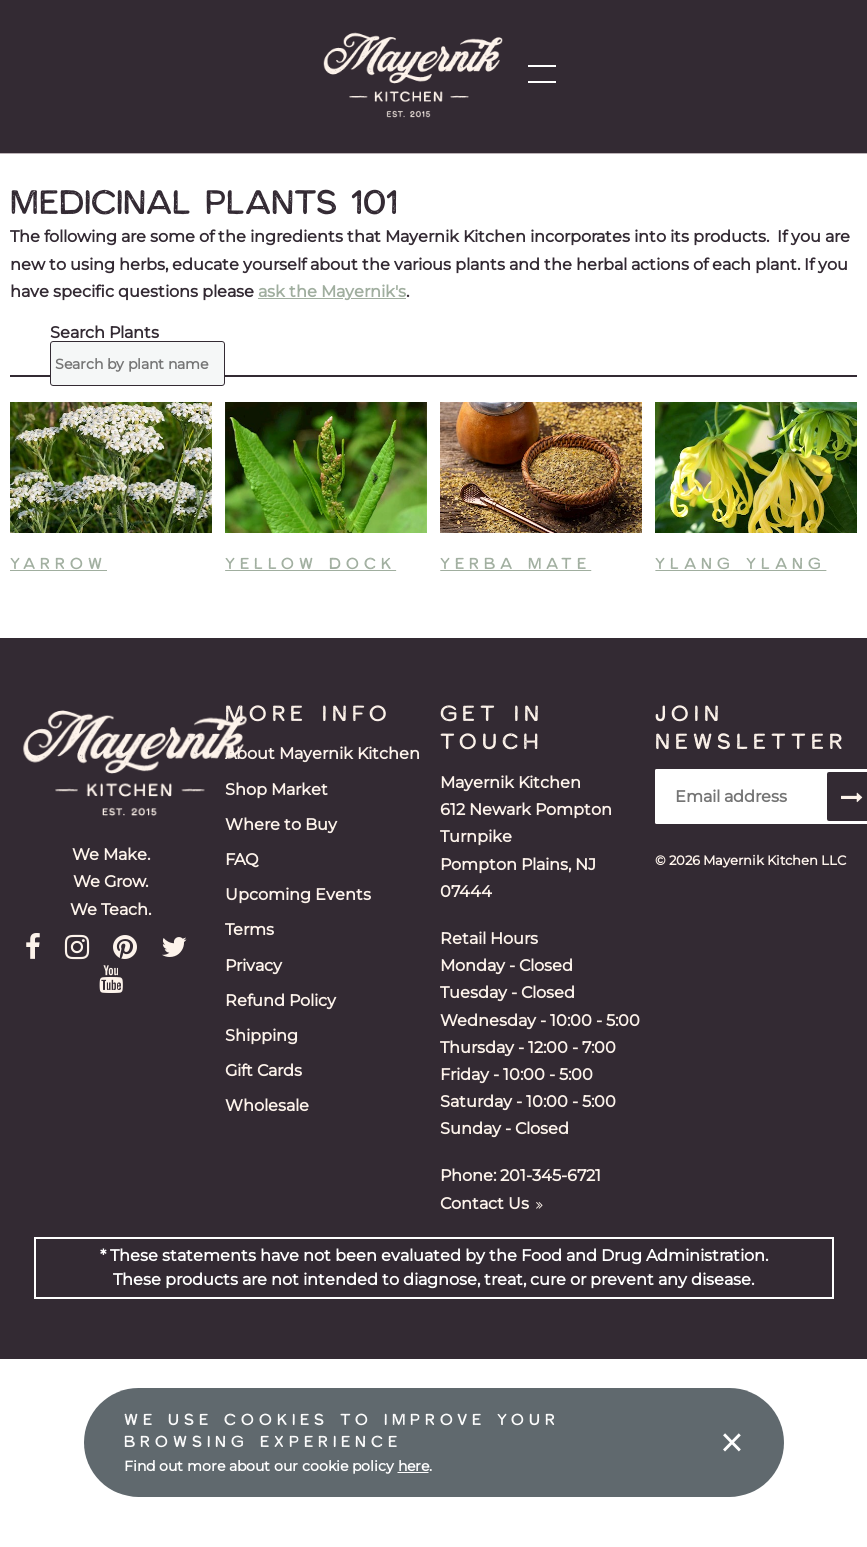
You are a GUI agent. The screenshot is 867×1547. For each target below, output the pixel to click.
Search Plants (99, 333)
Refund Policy (280, 1000)
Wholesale (267, 1105)
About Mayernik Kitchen (322, 753)
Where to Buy (281, 824)
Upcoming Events (298, 894)
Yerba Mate (515, 562)
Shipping (261, 1035)
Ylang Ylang (740, 562)
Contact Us (491, 1203)
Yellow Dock (310, 562)
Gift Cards (263, 1070)
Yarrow (58, 562)
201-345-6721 (550, 1175)
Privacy (253, 965)
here (413, 1466)
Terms (249, 929)
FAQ (241, 859)
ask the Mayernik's (332, 291)
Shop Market (276, 789)
